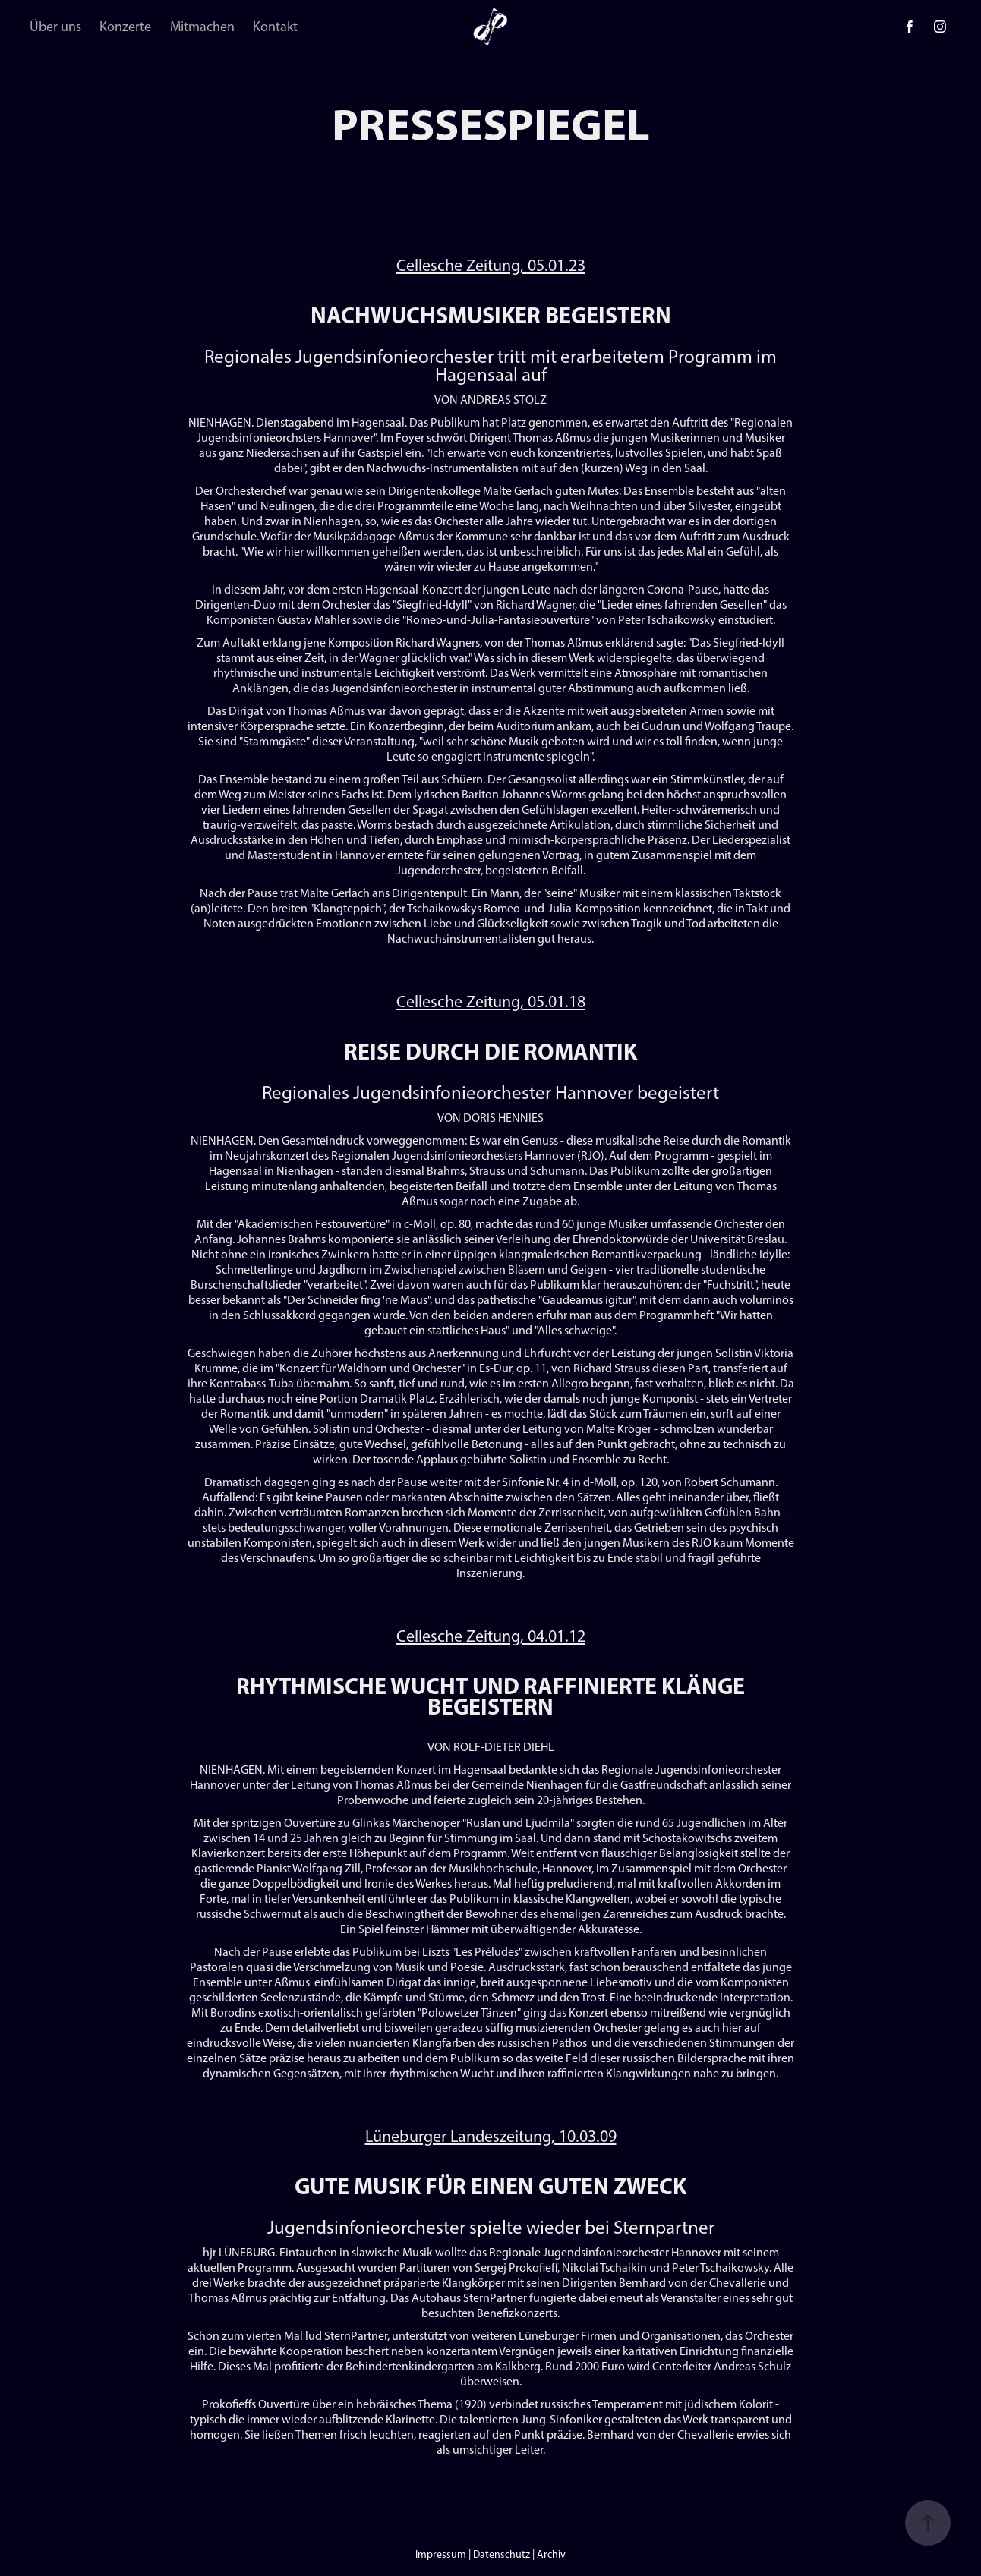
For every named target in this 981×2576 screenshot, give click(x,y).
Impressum (440, 2554)
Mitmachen (202, 26)
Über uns (55, 26)
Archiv (551, 2554)
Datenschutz (501, 2554)
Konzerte (125, 26)
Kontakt (275, 26)
